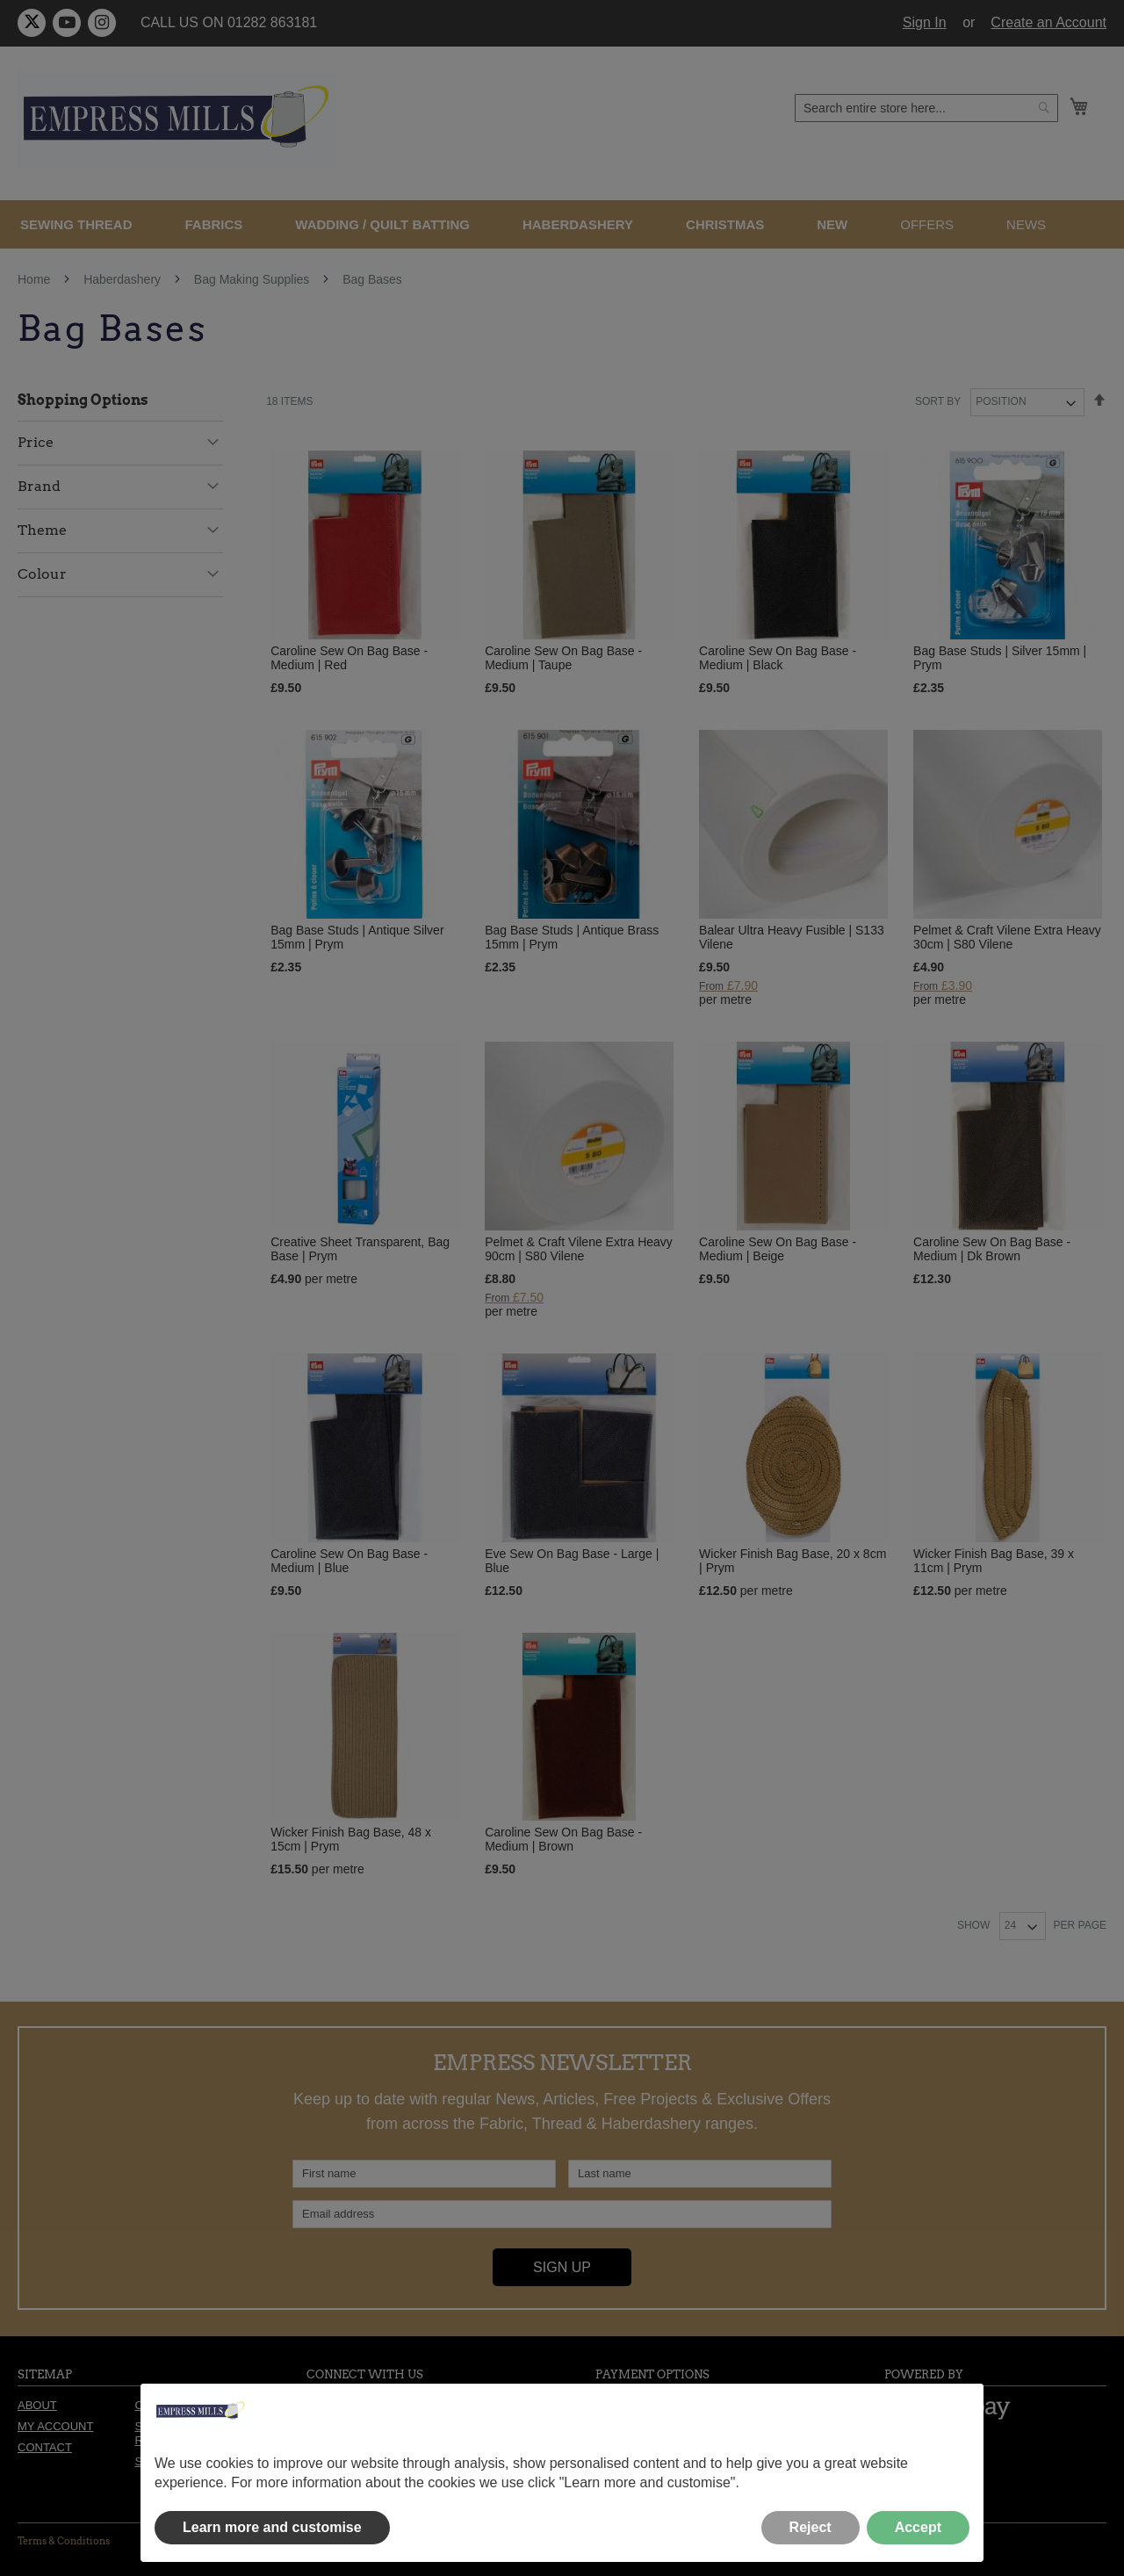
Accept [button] (918, 2527)
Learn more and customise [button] (272, 2527)
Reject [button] (810, 2527)
